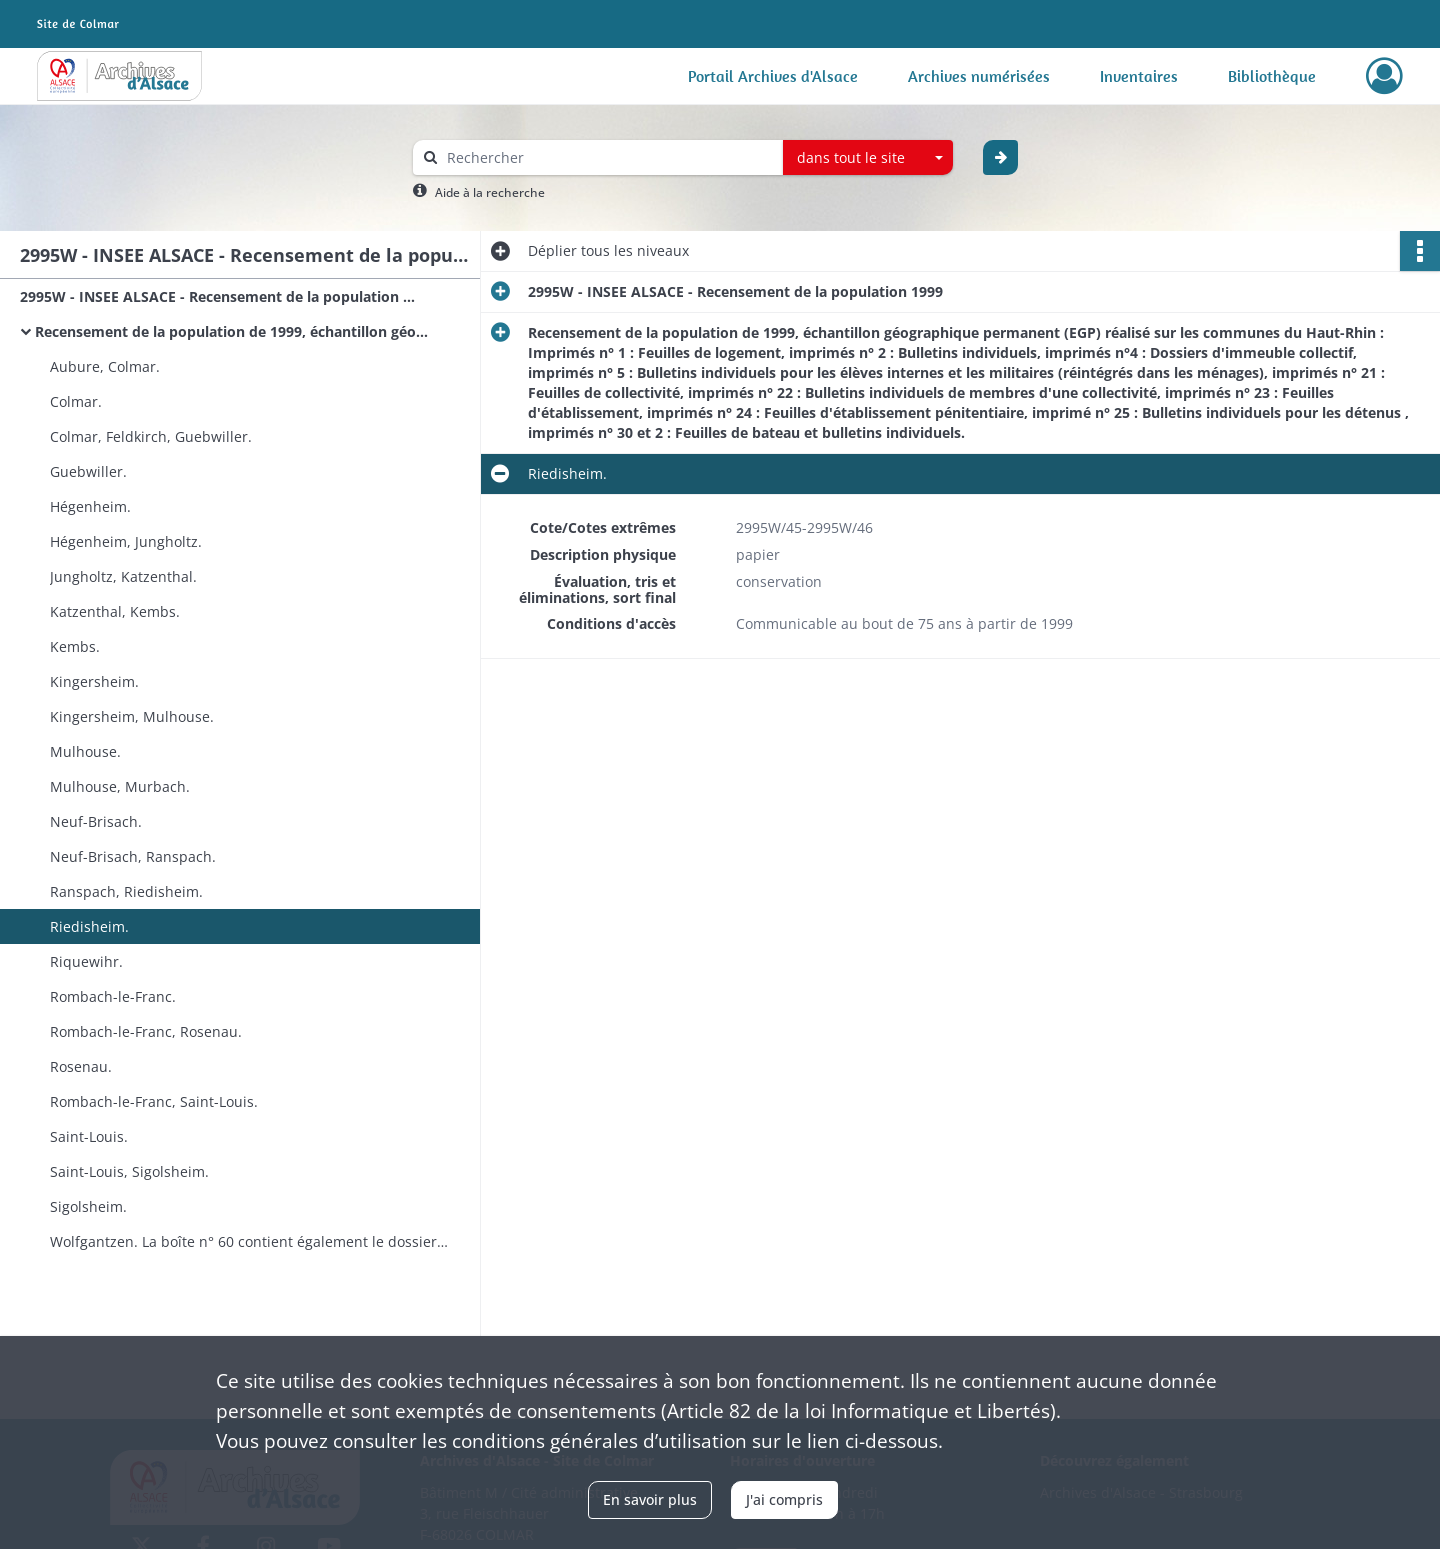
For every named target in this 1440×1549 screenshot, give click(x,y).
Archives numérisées (979, 76)
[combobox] (868, 158)
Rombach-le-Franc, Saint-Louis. (154, 1101)
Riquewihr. (86, 961)
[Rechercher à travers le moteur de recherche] (608, 157)
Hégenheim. (90, 506)
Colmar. (76, 401)
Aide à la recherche (490, 192)
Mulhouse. (85, 751)
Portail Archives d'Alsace (773, 76)
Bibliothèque (1272, 76)
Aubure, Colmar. (105, 366)
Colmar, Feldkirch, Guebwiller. (151, 436)
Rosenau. (81, 1066)
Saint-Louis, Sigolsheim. (129, 1171)
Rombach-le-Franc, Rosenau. (146, 1031)
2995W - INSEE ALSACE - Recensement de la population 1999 (220, 296)
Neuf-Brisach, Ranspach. (133, 856)
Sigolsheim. (88, 1206)
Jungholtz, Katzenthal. (123, 576)
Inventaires (1139, 76)
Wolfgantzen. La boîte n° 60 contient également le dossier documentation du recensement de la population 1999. (250, 1241)
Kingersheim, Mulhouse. (132, 716)
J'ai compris (784, 1499)
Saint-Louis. (89, 1136)
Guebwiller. (88, 471)
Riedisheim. (89, 926)
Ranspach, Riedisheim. (126, 891)
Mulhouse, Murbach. (120, 786)
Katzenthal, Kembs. (115, 611)
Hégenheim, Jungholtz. (126, 541)
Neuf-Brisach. (96, 821)
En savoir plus (650, 1499)
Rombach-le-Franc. (113, 996)
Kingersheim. (94, 681)
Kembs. (75, 646)
